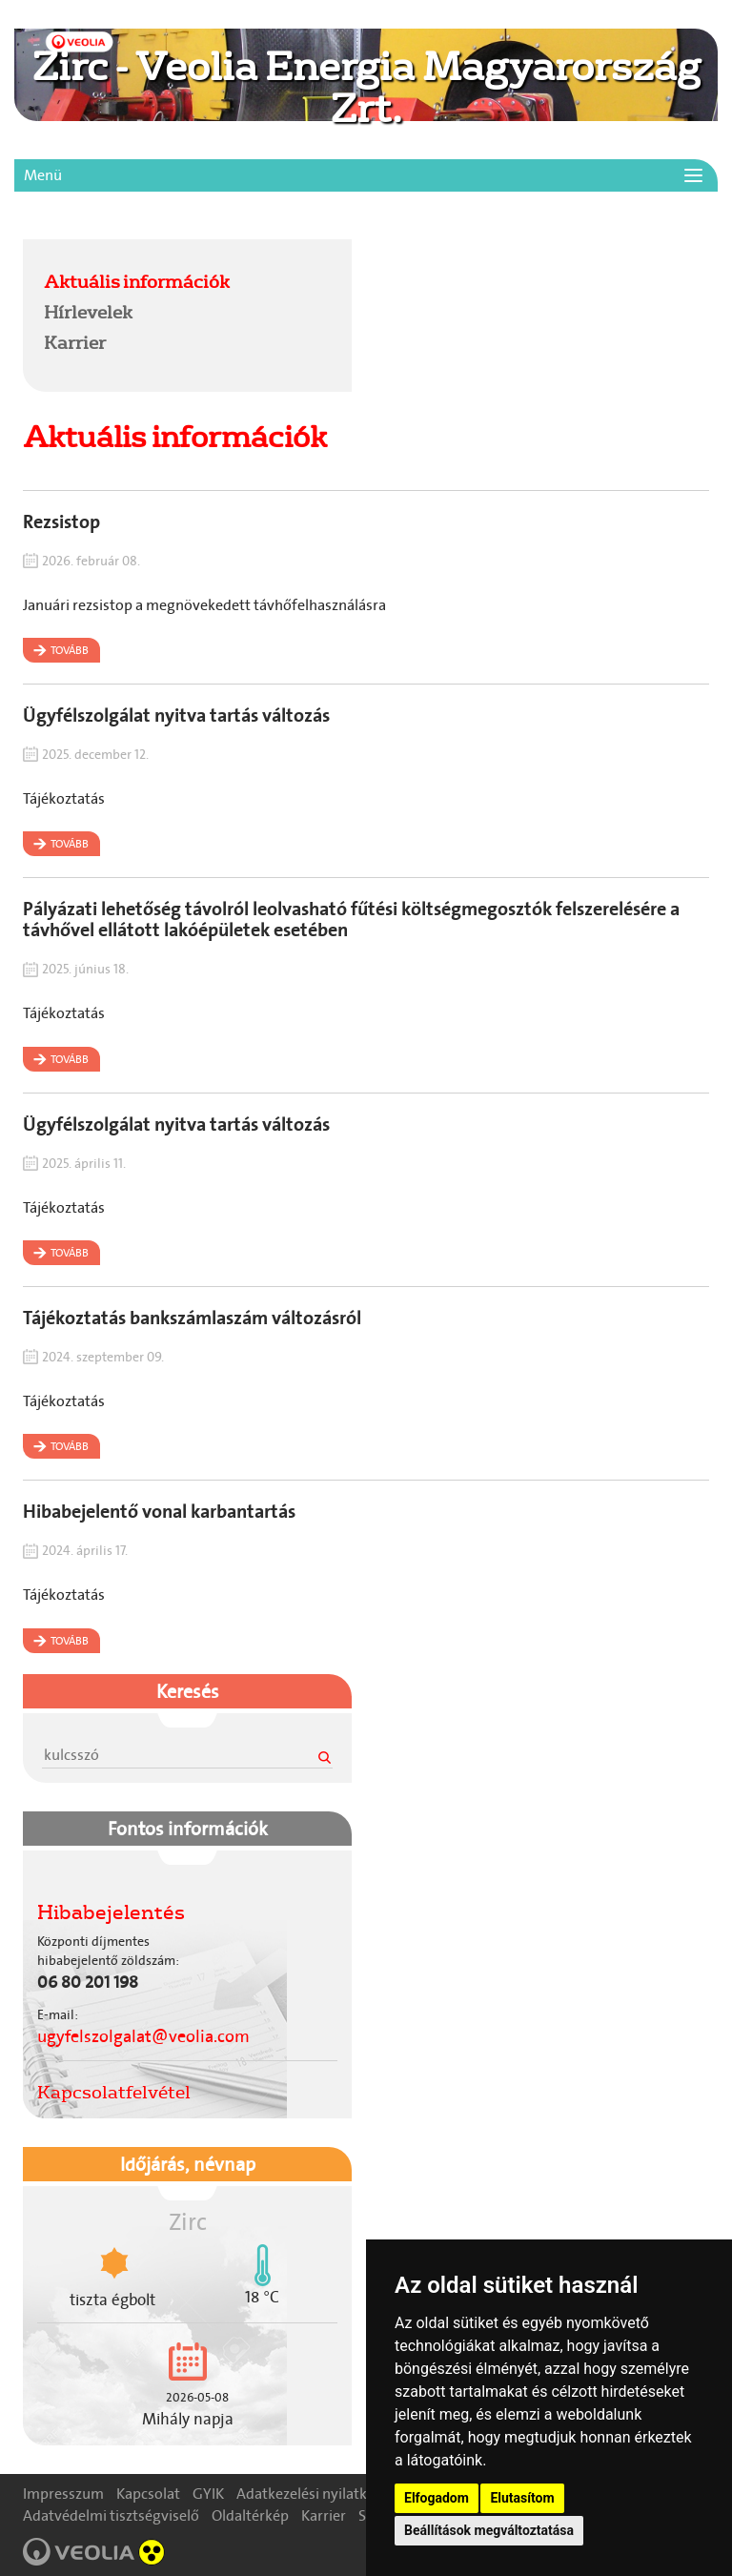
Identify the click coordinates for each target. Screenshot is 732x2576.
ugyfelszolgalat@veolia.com (143, 2036)
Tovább (70, 650)
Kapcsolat (148, 2494)
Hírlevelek (88, 311)
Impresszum (63, 2494)
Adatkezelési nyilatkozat (316, 2494)
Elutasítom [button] (522, 2497)
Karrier (75, 342)
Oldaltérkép (250, 2515)
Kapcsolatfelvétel (114, 2091)
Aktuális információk (137, 281)
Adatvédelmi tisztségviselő (111, 2515)
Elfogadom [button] (436, 2497)
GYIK (208, 2494)
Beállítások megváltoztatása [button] (489, 2530)
